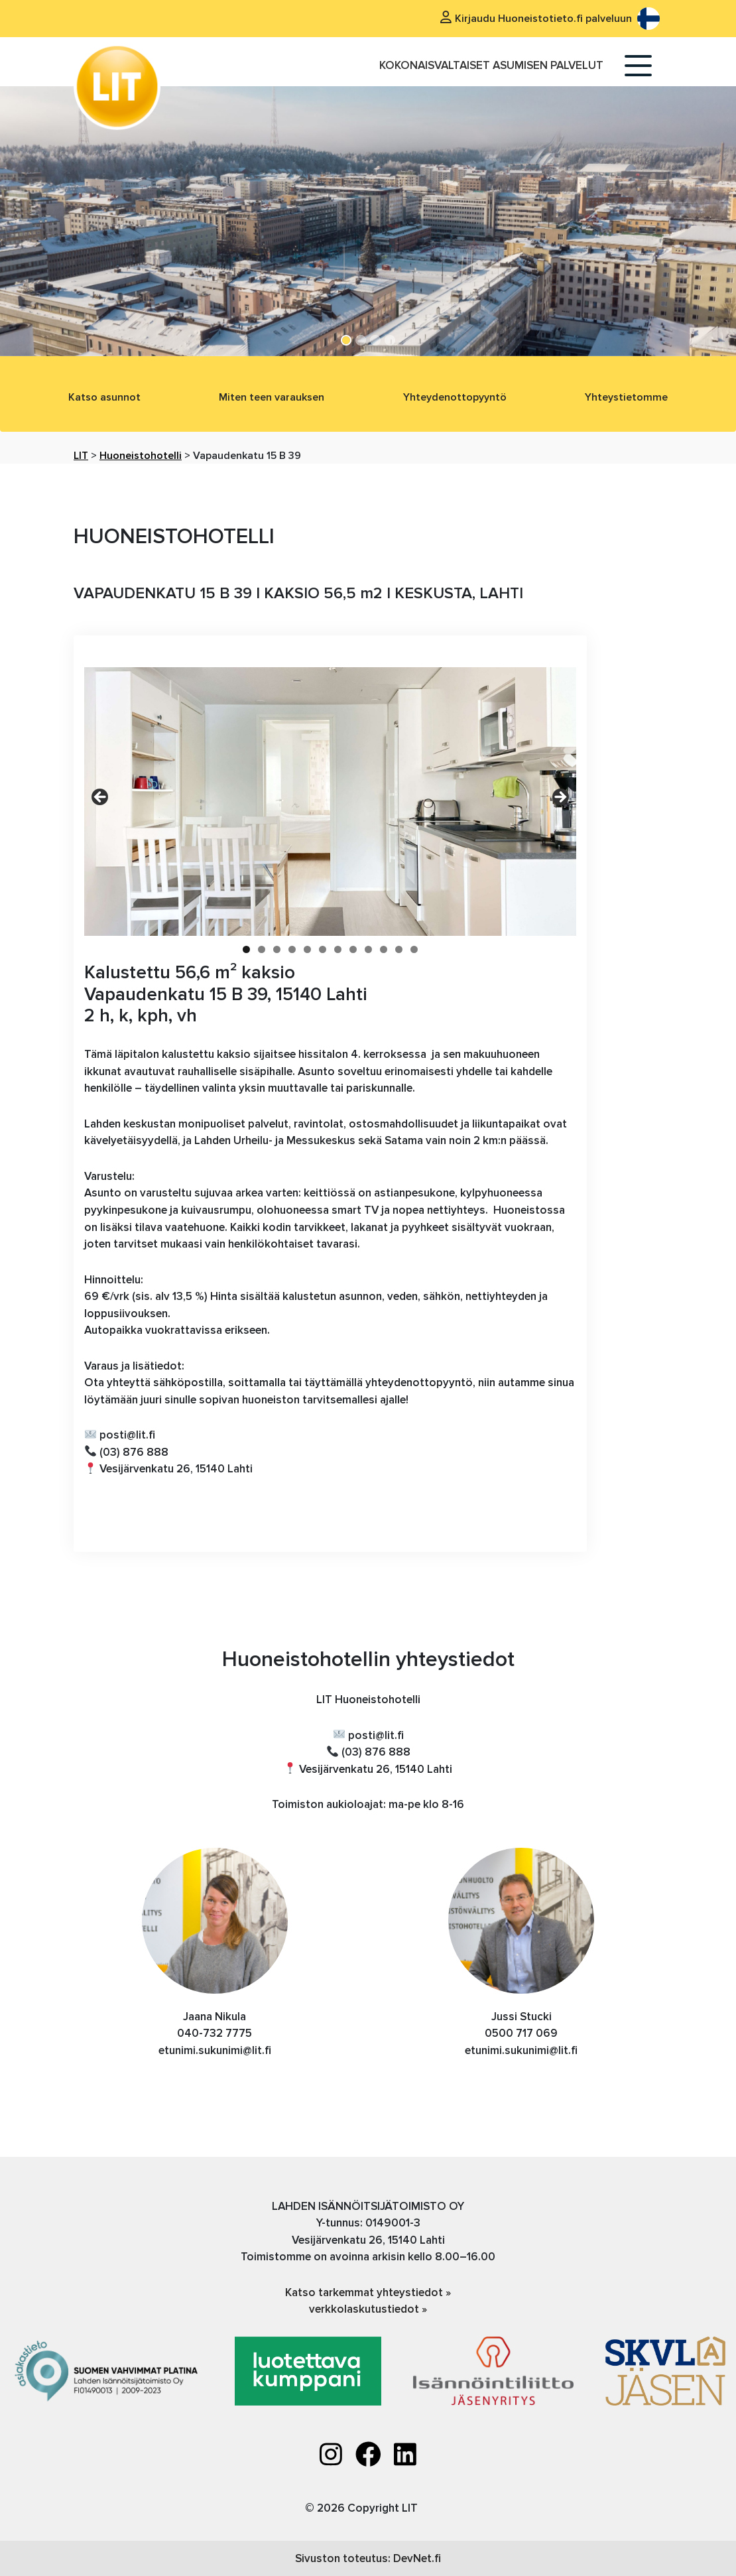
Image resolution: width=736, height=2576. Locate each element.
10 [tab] (383, 949)
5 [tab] (307, 949)
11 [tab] (398, 949)
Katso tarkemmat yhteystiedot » (368, 2292)
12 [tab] (414, 949)
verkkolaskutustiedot (365, 2309)
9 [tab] (368, 949)
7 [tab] (337, 949)
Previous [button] (101, 798)
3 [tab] (276, 949)
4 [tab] (292, 949)
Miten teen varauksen (271, 397)
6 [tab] (322, 949)
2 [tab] (261, 949)
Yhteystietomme (626, 397)
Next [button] (560, 798)
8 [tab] (353, 949)
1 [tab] (246, 949)
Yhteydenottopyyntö (455, 397)
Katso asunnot (104, 397)
